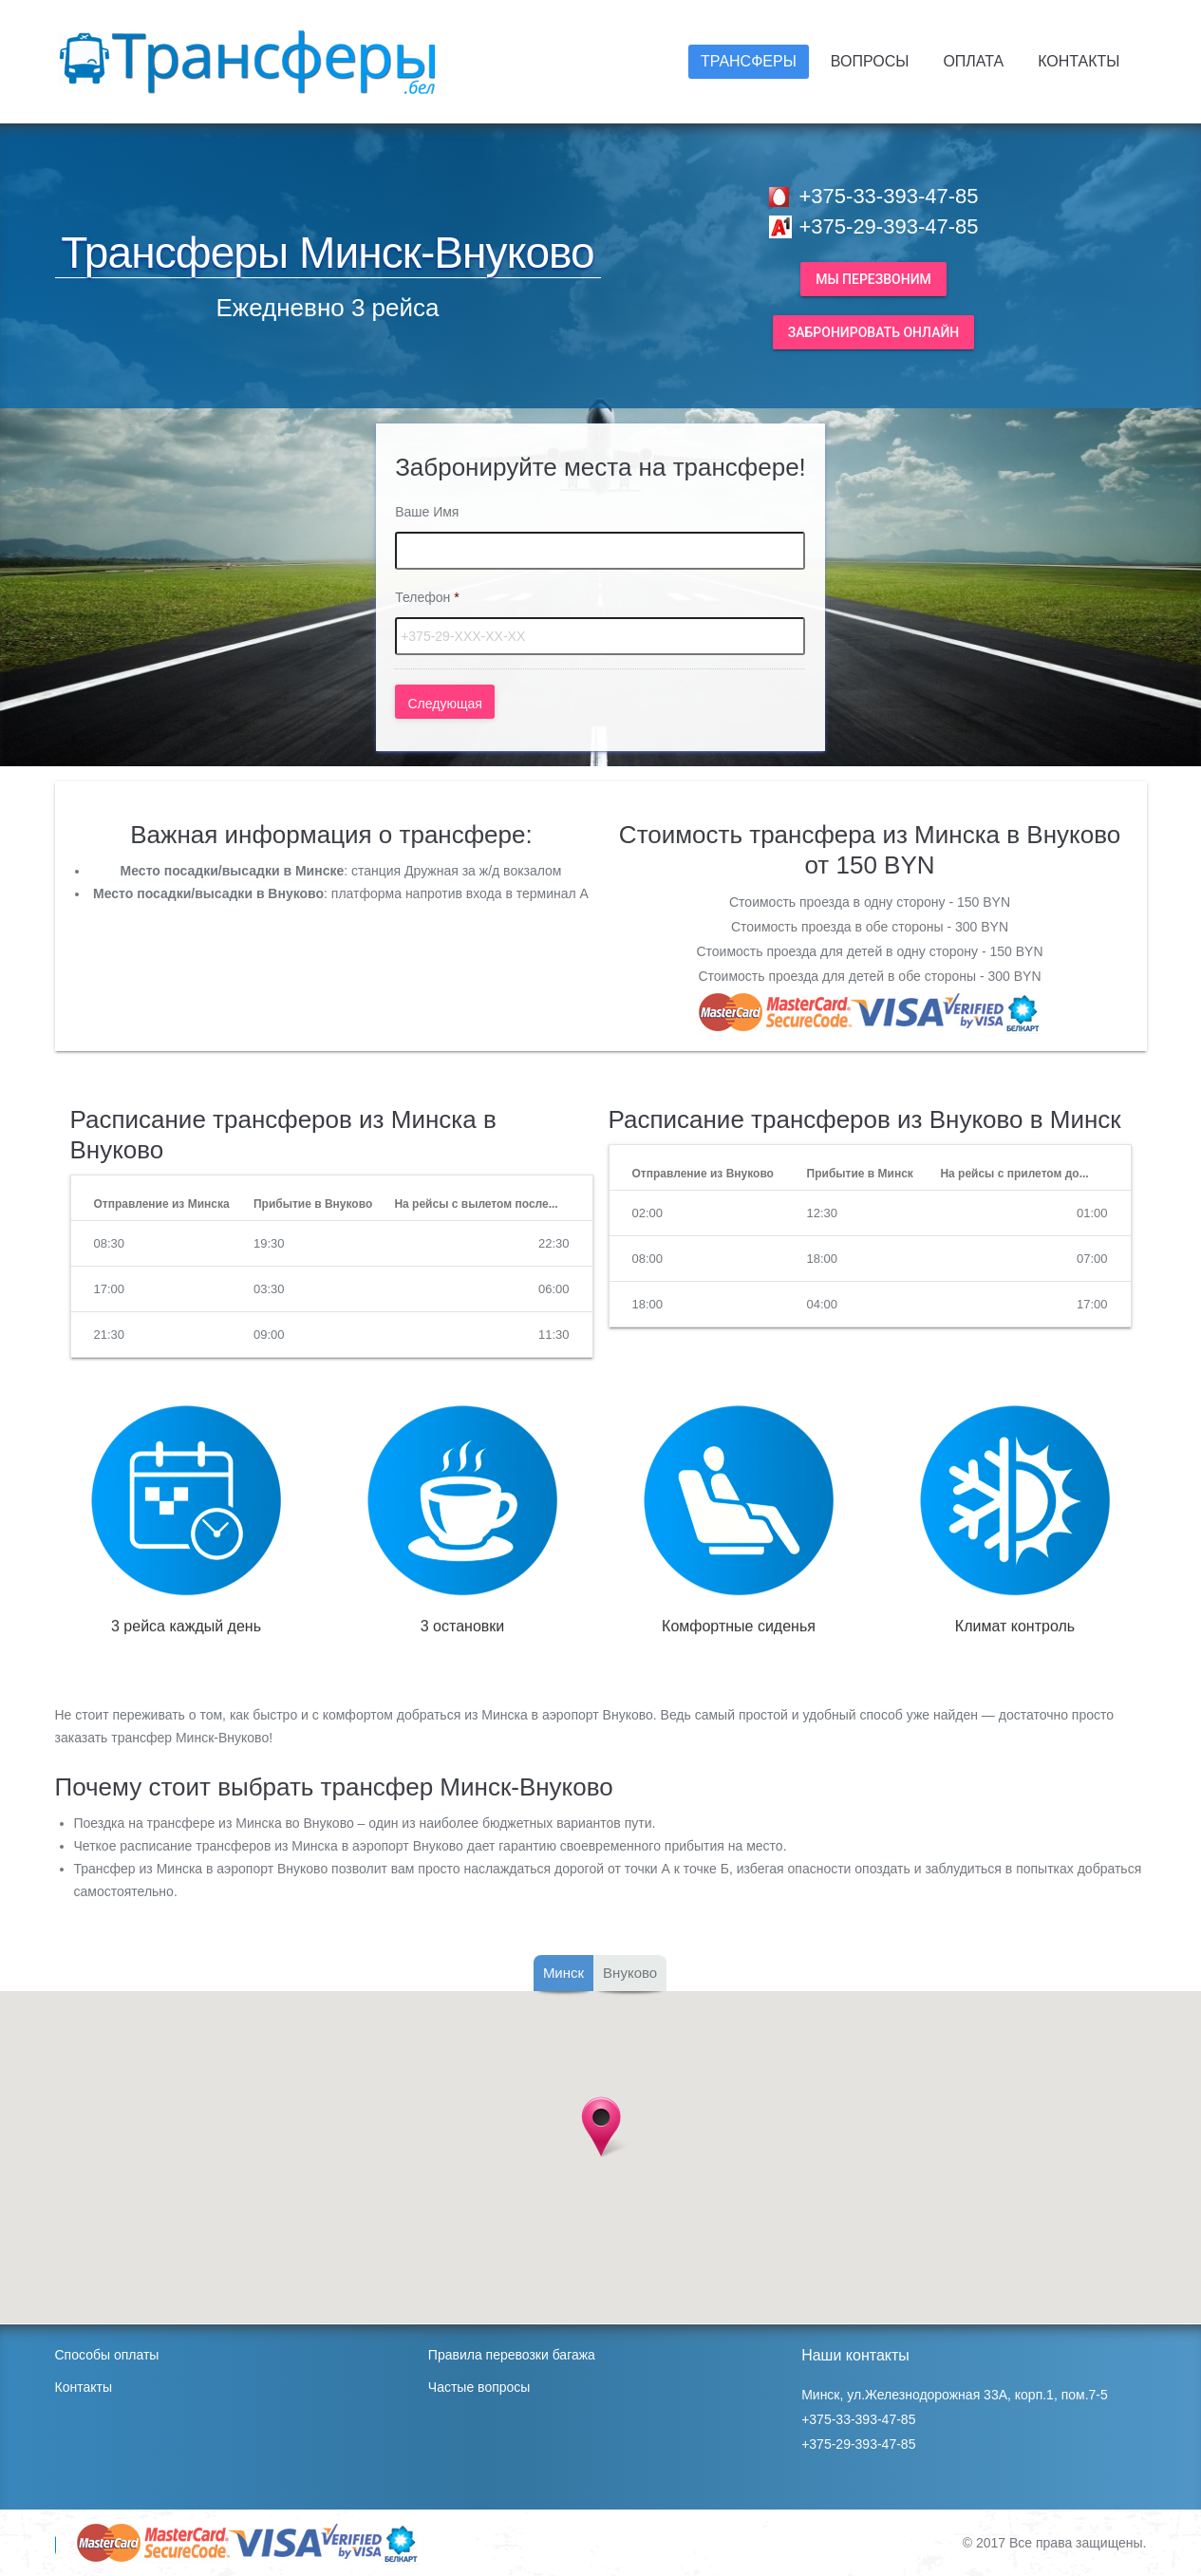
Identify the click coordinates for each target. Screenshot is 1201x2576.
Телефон (427, 597)
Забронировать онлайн (874, 332)
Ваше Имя (427, 511)
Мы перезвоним (873, 279)
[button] (601, 2127)
